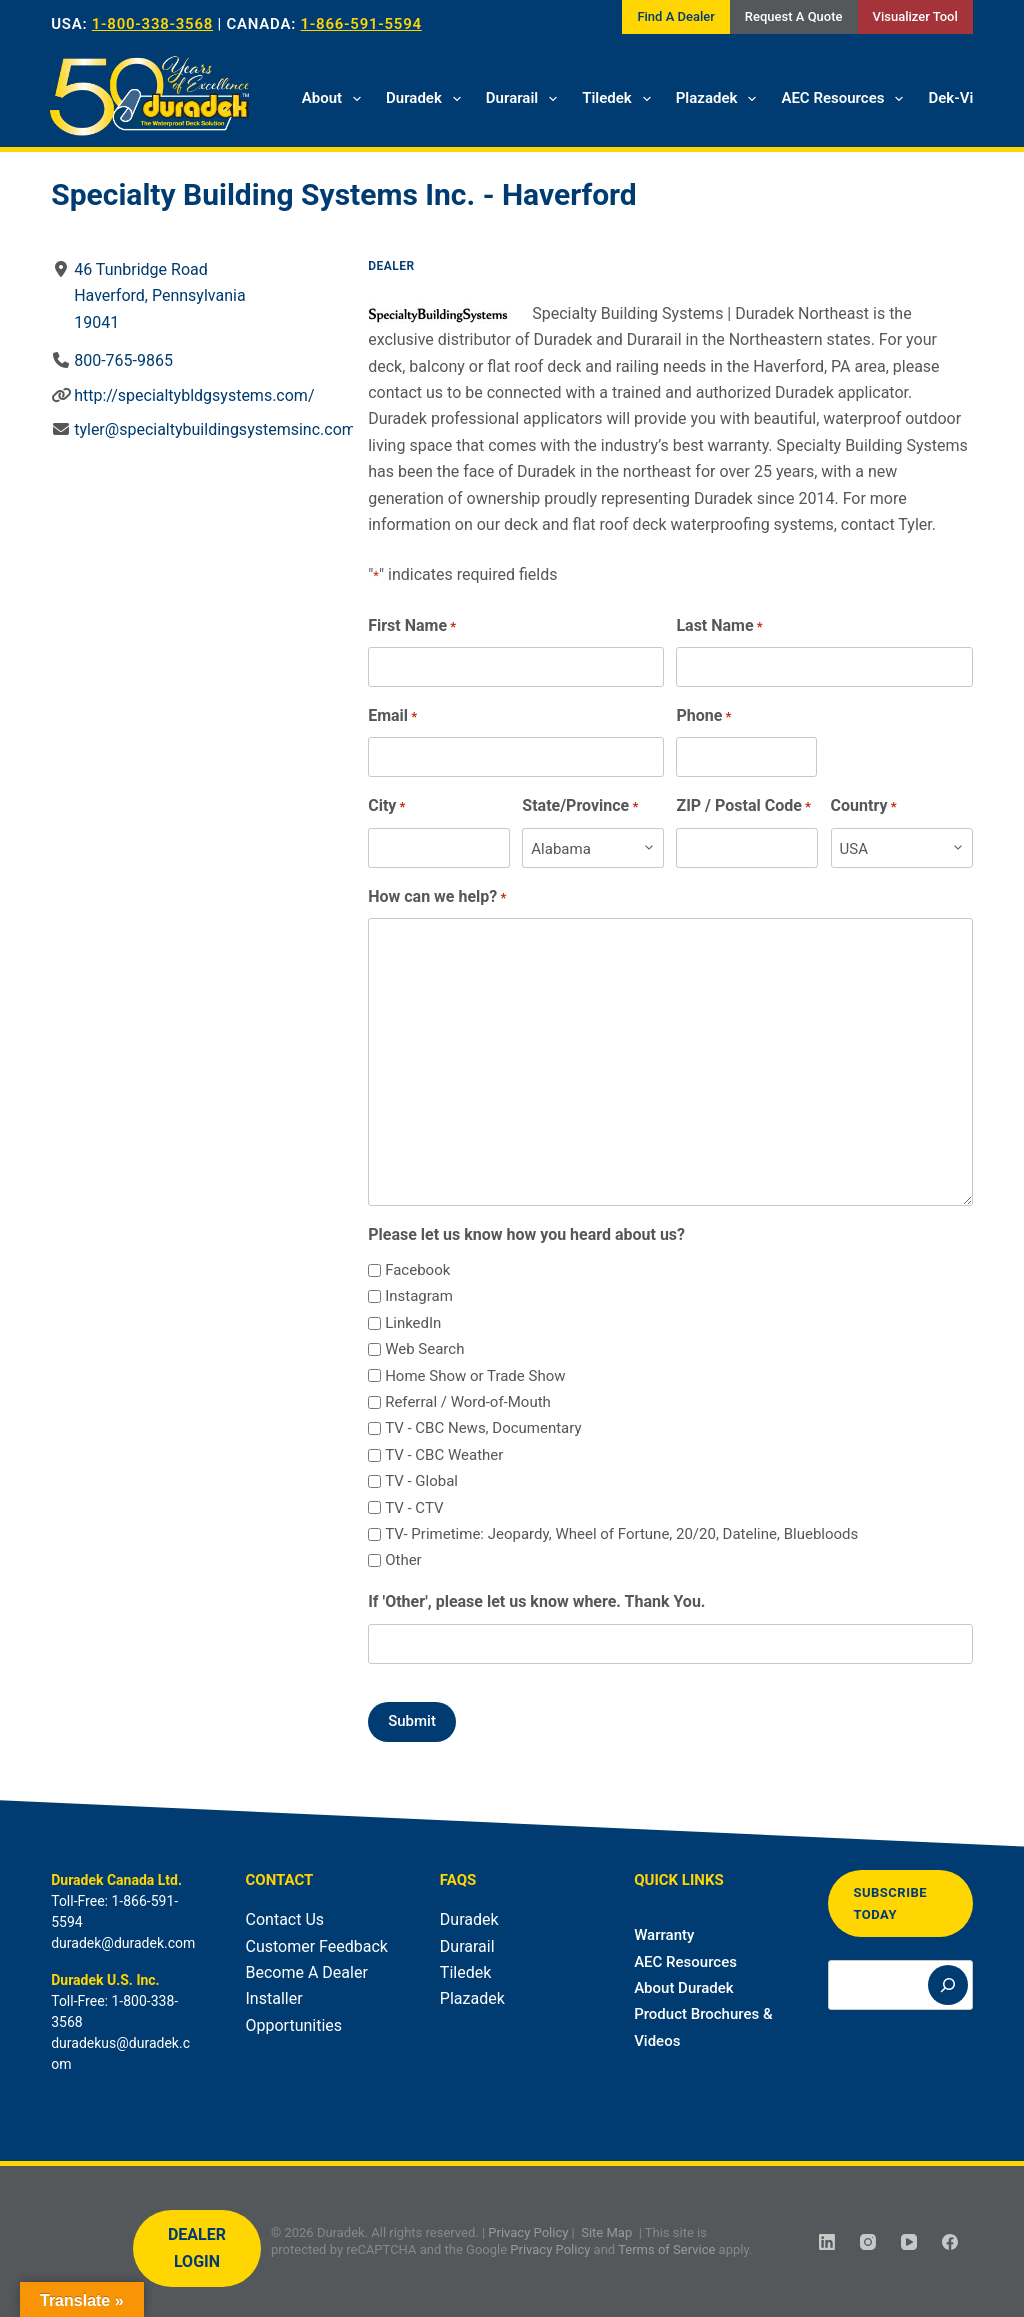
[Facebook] (950, 2242)
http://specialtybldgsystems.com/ (194, 395)
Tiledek (620, 99)
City (386, 806)
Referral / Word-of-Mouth (468, 1402)
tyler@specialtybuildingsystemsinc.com (215, 429)
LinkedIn (413, 1323)
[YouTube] (909, 2242)
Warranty (664, 1935)
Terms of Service (666, 2249)
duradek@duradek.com (123, 1943)
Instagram (419, 1296)
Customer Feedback (317, 1946)
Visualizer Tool (915, 16)
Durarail (525, 99)
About (335, 99)
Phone (704, 716)
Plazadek (720, 99)
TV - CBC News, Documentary (483, 1428)
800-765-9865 (123, 360)
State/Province (581, 806)
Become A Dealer (307, 1972)
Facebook (417, 1270)
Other (403, 1560)
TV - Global (421, 1481)
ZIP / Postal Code (744, 806)
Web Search (424, 1349)
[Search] (948, 1985)
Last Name (720, 626)
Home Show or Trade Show (475, 1376)
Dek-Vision (964, 98)
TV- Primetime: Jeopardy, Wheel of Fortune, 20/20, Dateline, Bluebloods (621, 1534)
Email (392, 716)
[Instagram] (868, 2242)
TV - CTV (414, 1508)
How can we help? (437, 897)
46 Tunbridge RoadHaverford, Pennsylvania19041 (159, 296)
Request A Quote (794, 16)
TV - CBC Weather (444, 1455)
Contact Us (285, 1919)
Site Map (606, 2232)
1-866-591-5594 (361, 24)
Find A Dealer (675, 16)
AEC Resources (846, 99)
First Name (412, 626)
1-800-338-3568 (152, 24)
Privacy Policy (528, 2232)
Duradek (427, 99)
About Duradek (684, 1988)
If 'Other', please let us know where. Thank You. (536, 1601)
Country (864, 806)
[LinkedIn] (827, 2242)
